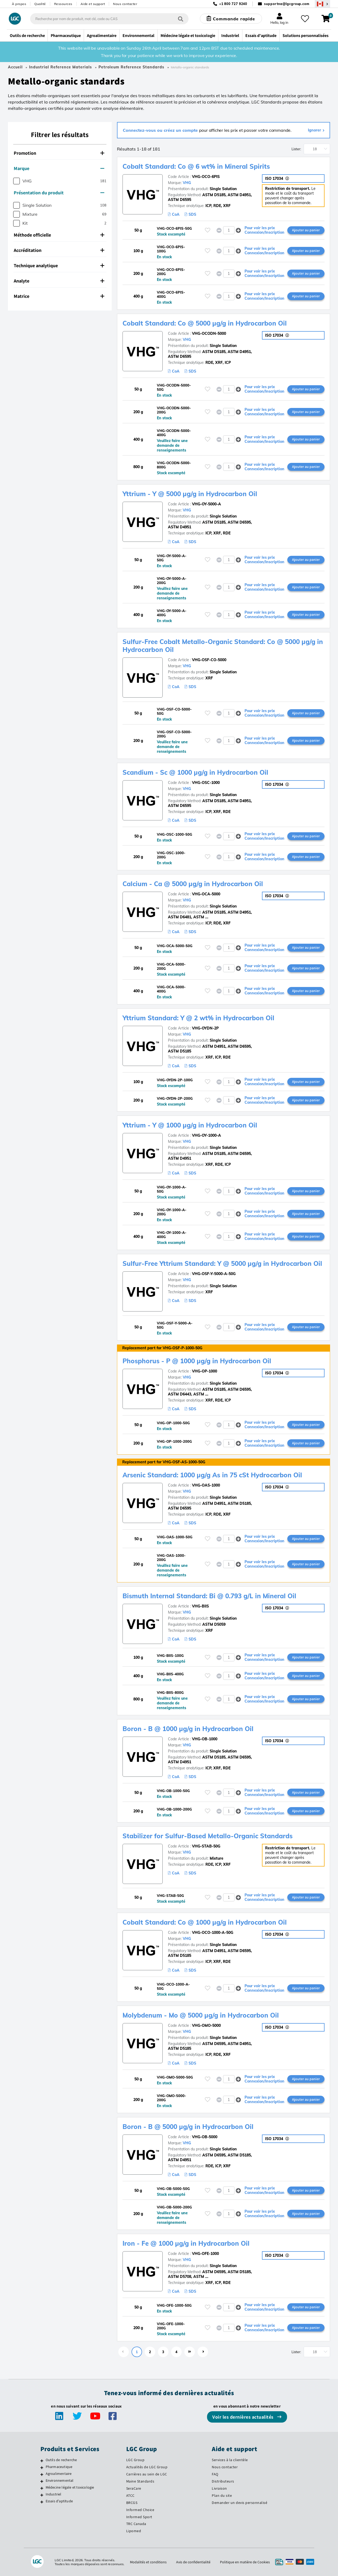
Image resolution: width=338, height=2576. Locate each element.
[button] (238, 230)
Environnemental (60, 2480)
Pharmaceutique (59, 2466)
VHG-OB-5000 (204, 2137)
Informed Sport (139, 2516)
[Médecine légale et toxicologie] (41, 2488)
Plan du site (222, 2495)
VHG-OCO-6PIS (206, 176)
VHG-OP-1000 (204, 1371)
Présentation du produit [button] (59, 193)
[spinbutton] (228, 230)
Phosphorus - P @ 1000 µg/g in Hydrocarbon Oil (197, 1361)
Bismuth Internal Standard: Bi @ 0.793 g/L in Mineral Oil (209, 1596)
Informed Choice (140, 2509)
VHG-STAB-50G (206, 1846)
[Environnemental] (41, 2481)
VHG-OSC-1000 (206, 782)
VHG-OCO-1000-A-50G (212, 1932)
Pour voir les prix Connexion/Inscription (264, 230)
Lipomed (133, 2530)
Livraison (219, 2488)
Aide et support (93, 4)
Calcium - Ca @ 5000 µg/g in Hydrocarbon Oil (193, 884)
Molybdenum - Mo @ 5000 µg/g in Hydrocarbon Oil (201, 2015)
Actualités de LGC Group (147, 2467)
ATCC (130, 2495)
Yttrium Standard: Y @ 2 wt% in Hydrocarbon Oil (198, 1018)
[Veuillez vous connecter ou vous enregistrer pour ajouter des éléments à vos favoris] (207, 230)
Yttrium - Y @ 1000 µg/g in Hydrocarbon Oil (190, 1125)
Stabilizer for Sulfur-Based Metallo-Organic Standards (208, 1836)
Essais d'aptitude (59, 2501)
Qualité (40, 4)
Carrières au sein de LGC (146, 2474)
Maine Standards (140, 2481)
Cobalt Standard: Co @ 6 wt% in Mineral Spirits (196, 166)
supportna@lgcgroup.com (286, 4)
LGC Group (135, 2459)
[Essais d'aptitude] (41, 2501)
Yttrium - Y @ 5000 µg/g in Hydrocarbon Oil (190, 494)
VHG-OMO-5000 (206, 2025)
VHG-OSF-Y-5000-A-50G (214, 1273)
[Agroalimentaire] (41, 2474)
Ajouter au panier (306, 230)
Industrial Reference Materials (60, 67)
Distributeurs (223, 2481)
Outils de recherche (61, 2459)
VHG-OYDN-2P (205, 1028)
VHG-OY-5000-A (206, 504)
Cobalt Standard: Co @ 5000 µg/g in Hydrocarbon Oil (205, 323)
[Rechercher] (180, 18)
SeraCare (133, 2488)
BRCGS (132, 2502)
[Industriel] (41, 2495)
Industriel (54, 2494)
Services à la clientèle (230, 2459)
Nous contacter (125, 4)
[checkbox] (16, 181)
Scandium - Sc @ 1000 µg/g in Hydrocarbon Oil (195, 772)
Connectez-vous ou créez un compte (161, 130)
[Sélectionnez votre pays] (322, 4)
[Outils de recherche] (41, 2460)
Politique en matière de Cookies (245, 2562)
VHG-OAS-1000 (206, 1485)
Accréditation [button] (59, 250)
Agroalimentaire (59, 2473)
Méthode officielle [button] (59, 235)
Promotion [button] (59, 153)
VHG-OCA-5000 (206, 894)
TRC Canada (136, 2523)
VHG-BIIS (200, 1606)
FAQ (215, 2474)
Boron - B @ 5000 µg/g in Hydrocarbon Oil (188, 2127)
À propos (19, 4)
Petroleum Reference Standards (131, 67)
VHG (187, 182)
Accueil (15, 67)
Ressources (63, 4)
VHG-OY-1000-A (206, 1135)
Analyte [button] (59, 281)
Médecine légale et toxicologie (70, 2487)
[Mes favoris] (305, 19)
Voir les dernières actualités (243, 2417)
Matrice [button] (59, 296)
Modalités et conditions (148, 2562)
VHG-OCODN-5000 (209, 333)
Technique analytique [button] (59, 265)
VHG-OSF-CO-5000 (209, 659)
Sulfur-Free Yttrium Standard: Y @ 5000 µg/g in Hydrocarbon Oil (222, 1263)
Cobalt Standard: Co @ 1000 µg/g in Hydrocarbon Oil (205, 1922)
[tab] (59, 153)
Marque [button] (59, 168)
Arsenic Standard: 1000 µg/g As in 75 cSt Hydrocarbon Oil (212, 1475)
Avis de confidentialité (193, 2562)
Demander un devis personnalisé (239, 2502)
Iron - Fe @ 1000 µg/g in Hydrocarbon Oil (186, 2243)
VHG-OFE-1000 (205, 2253)
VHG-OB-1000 (204, 1739)
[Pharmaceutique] (41, 2467)
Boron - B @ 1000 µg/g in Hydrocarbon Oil (188, 1729)
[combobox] (109, 18)
